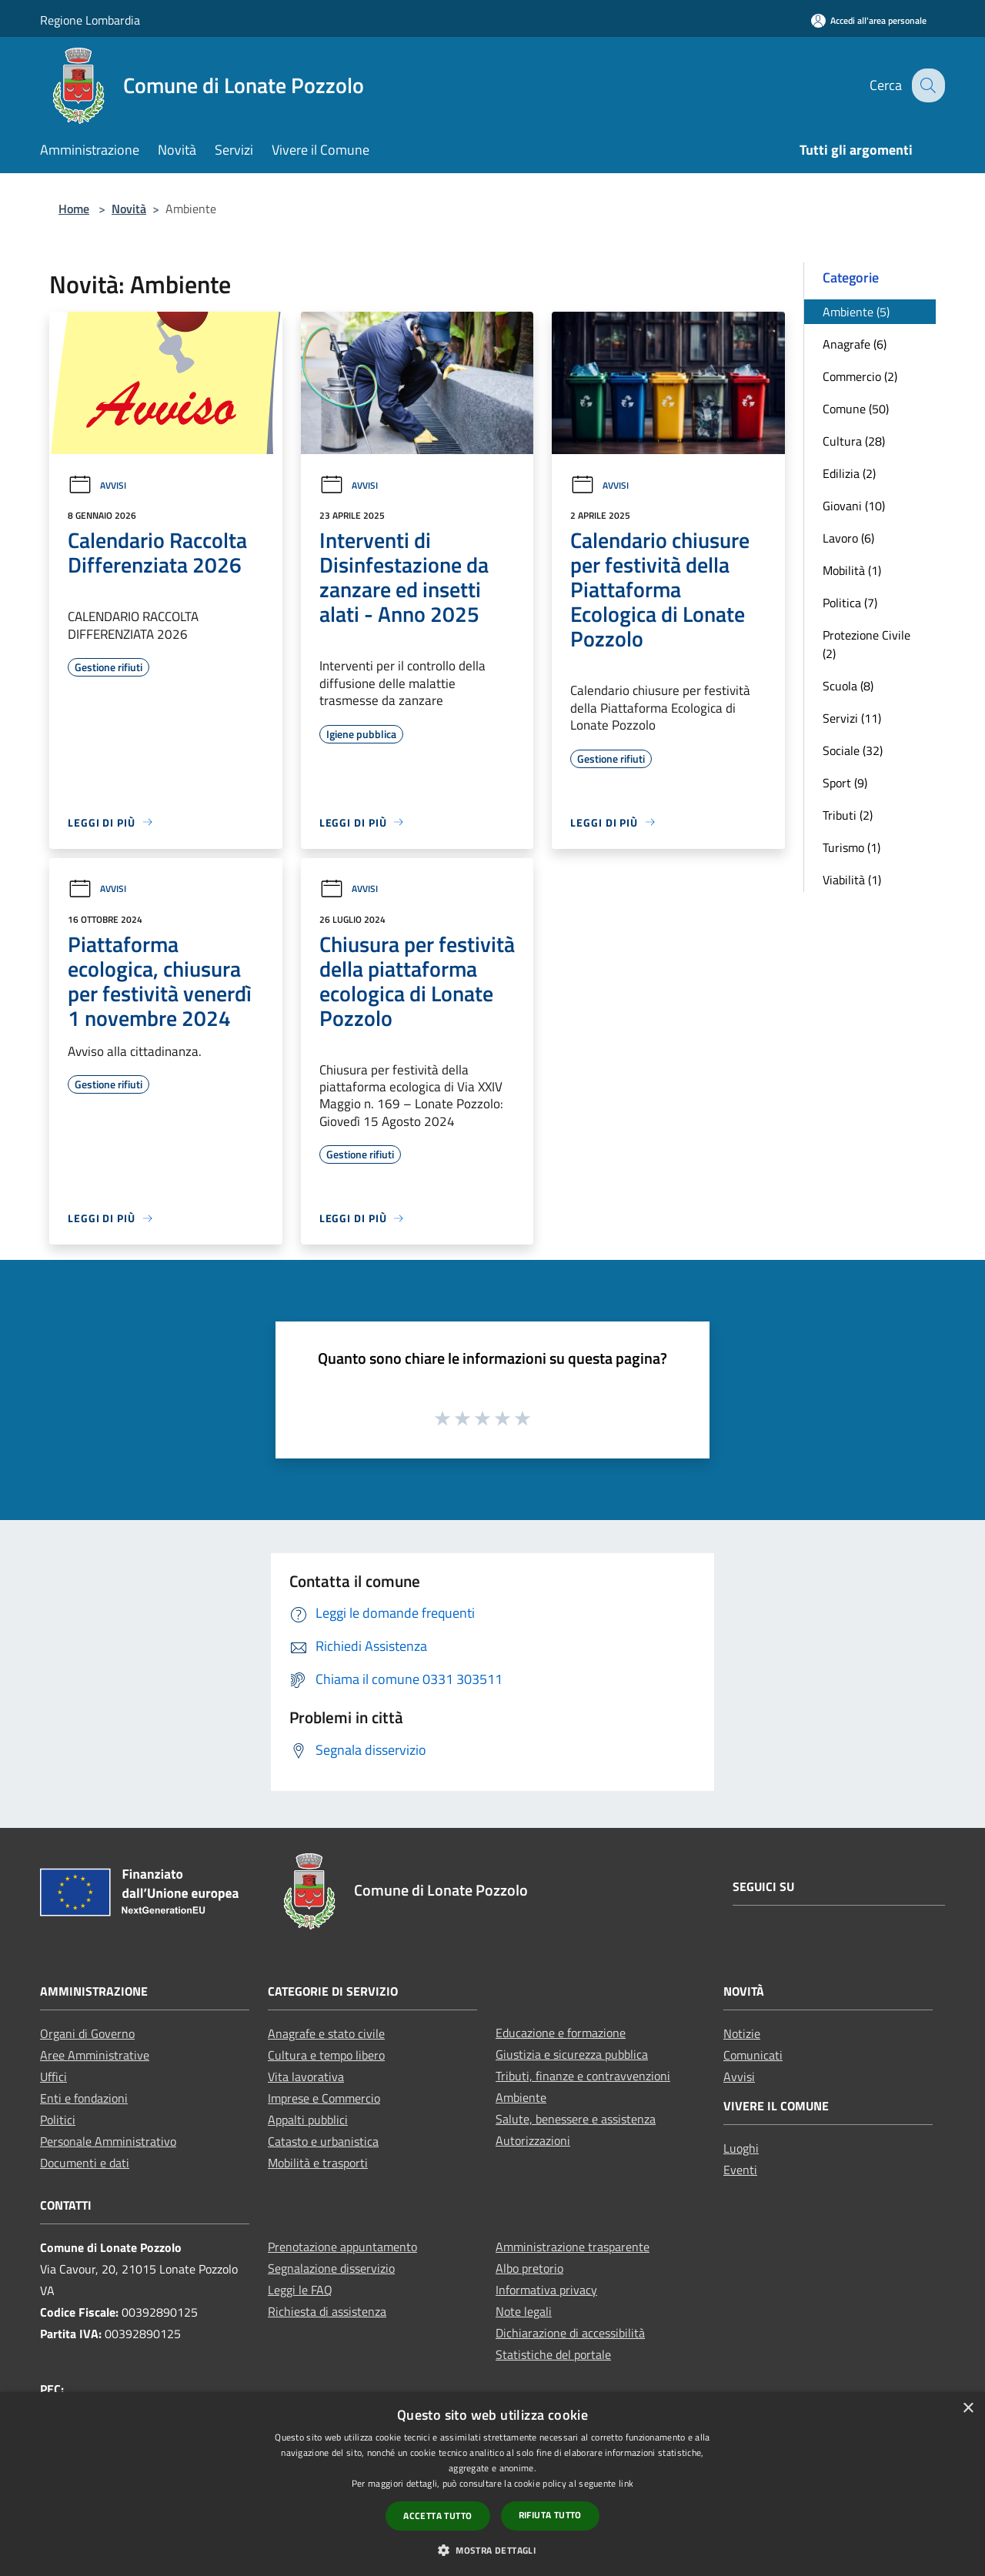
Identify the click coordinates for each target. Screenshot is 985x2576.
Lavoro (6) (848, 538)
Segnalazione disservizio (331, 2268)
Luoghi (741, 2148)
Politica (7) (850, 602)
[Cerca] (926, 85)
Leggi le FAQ (300, 2289)
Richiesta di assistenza (327, 2311)
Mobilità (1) (852, 570)
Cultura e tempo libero (326, 2055)
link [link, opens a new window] (626, 2483)
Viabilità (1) (852, 879)
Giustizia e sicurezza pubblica (572, 2054)
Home (73, 208)
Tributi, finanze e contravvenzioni (583, 2075)
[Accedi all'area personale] (869, 20)
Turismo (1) (851, 847)
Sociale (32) (853, 750)
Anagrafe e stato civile (326, 2033)
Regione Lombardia (90, 20)
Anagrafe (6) (854, 344)
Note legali (524, 2311)
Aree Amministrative (94, 2055)
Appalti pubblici (308, 2119)
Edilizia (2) (849, 473)
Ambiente (521, 2097)
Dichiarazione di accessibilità (570, 2333)
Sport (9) (845, 782)
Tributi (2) (848, 815)
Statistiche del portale (553, 2354)
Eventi (740, 2169)
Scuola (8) (848, 686)
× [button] (967, 2408)
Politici (57, 2119)
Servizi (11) (852, 718)
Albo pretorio (529, 2268)
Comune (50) (856, 408)
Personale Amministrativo (108, 2141)
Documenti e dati (84, 2162)
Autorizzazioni (533, 2140)
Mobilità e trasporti (318, 2162)
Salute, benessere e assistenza (576, 2119)
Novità (129, 208)
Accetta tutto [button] (437, 2515)
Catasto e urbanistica (323, 2141)
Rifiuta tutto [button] (550, 2515)
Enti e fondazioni (84, 2098)
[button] (492, 2550)
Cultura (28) (854, 441)
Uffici (53, 2076)
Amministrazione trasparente (572, 2246)
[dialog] (492, 2484)
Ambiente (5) (856, 311)
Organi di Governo (87, 2033)
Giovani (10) (854, 505)
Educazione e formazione (561, 2032)
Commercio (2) (860, 376)
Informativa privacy (546, 2289)
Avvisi (97, 485)
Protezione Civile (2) (866, 644)
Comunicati (753, 2055)
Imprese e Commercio (324, 2098)
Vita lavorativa (306, 2076)
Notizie (741, 2033)
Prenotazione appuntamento (342, 2246)
